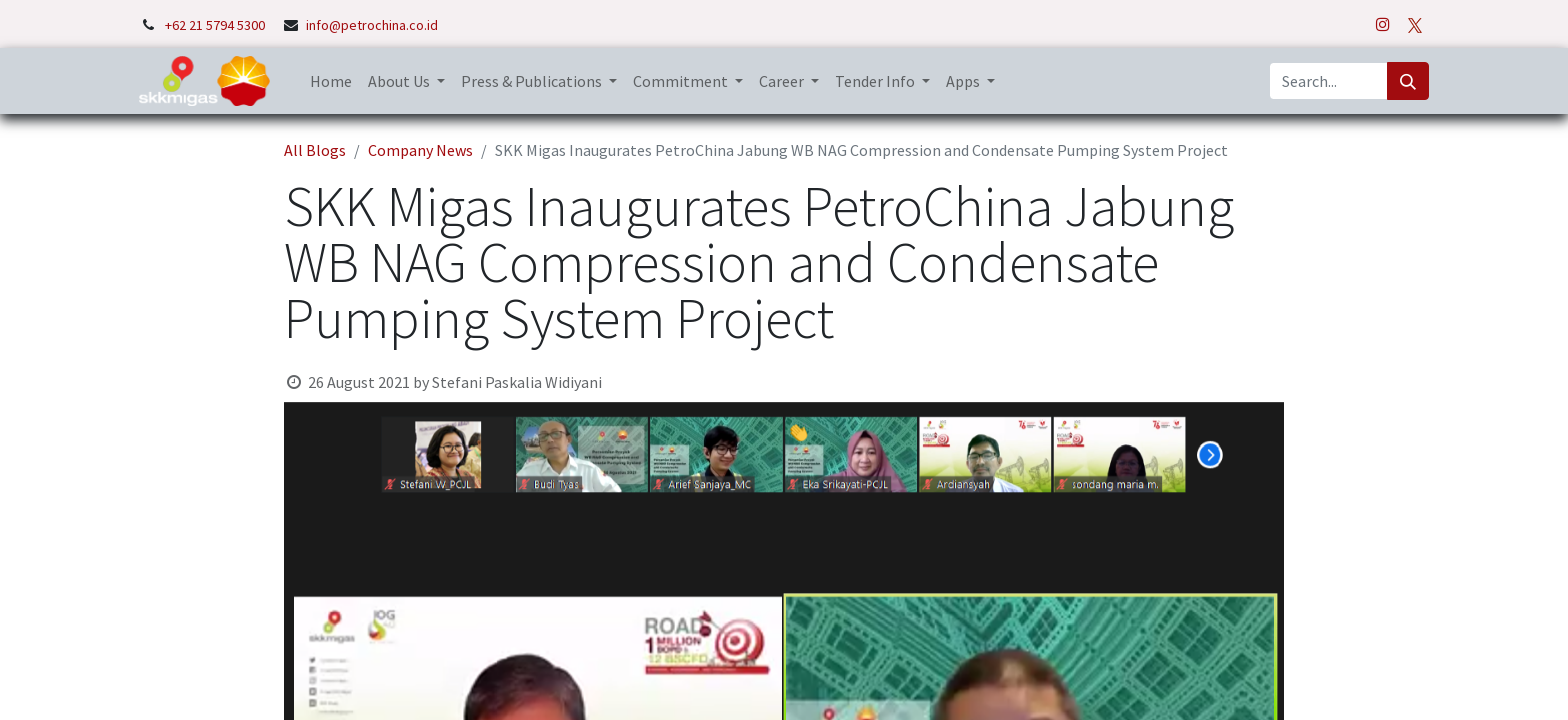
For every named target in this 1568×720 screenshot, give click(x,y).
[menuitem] (331, 81)
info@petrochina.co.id (372, 25)
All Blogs (315, 150)
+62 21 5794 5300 (216, 25)
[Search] (1408, 81)
